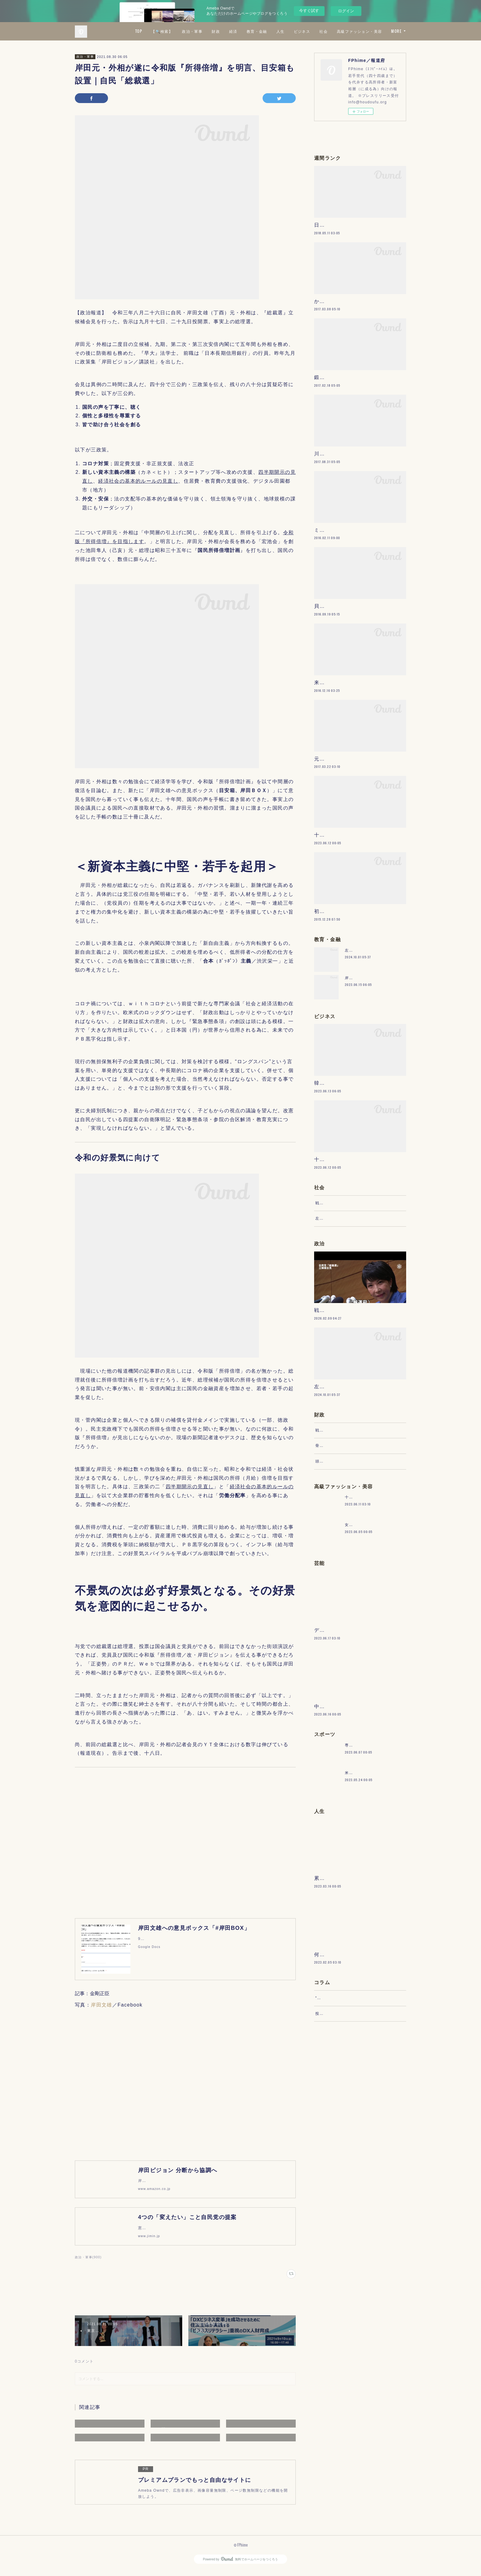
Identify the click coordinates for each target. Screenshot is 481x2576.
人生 (335, 31)
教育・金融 (311, 31)
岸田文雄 (101, 2004)
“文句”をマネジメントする (339, 2190)
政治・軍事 (247, 31)
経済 (287, 31)
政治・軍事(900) (88, 2263)
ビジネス (356, 31)
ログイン (346, 11)
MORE (396, 31)
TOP (193, 31)
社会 (378, 31)
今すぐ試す (309, 10)
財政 (270, 31)
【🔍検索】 (216, 31)
